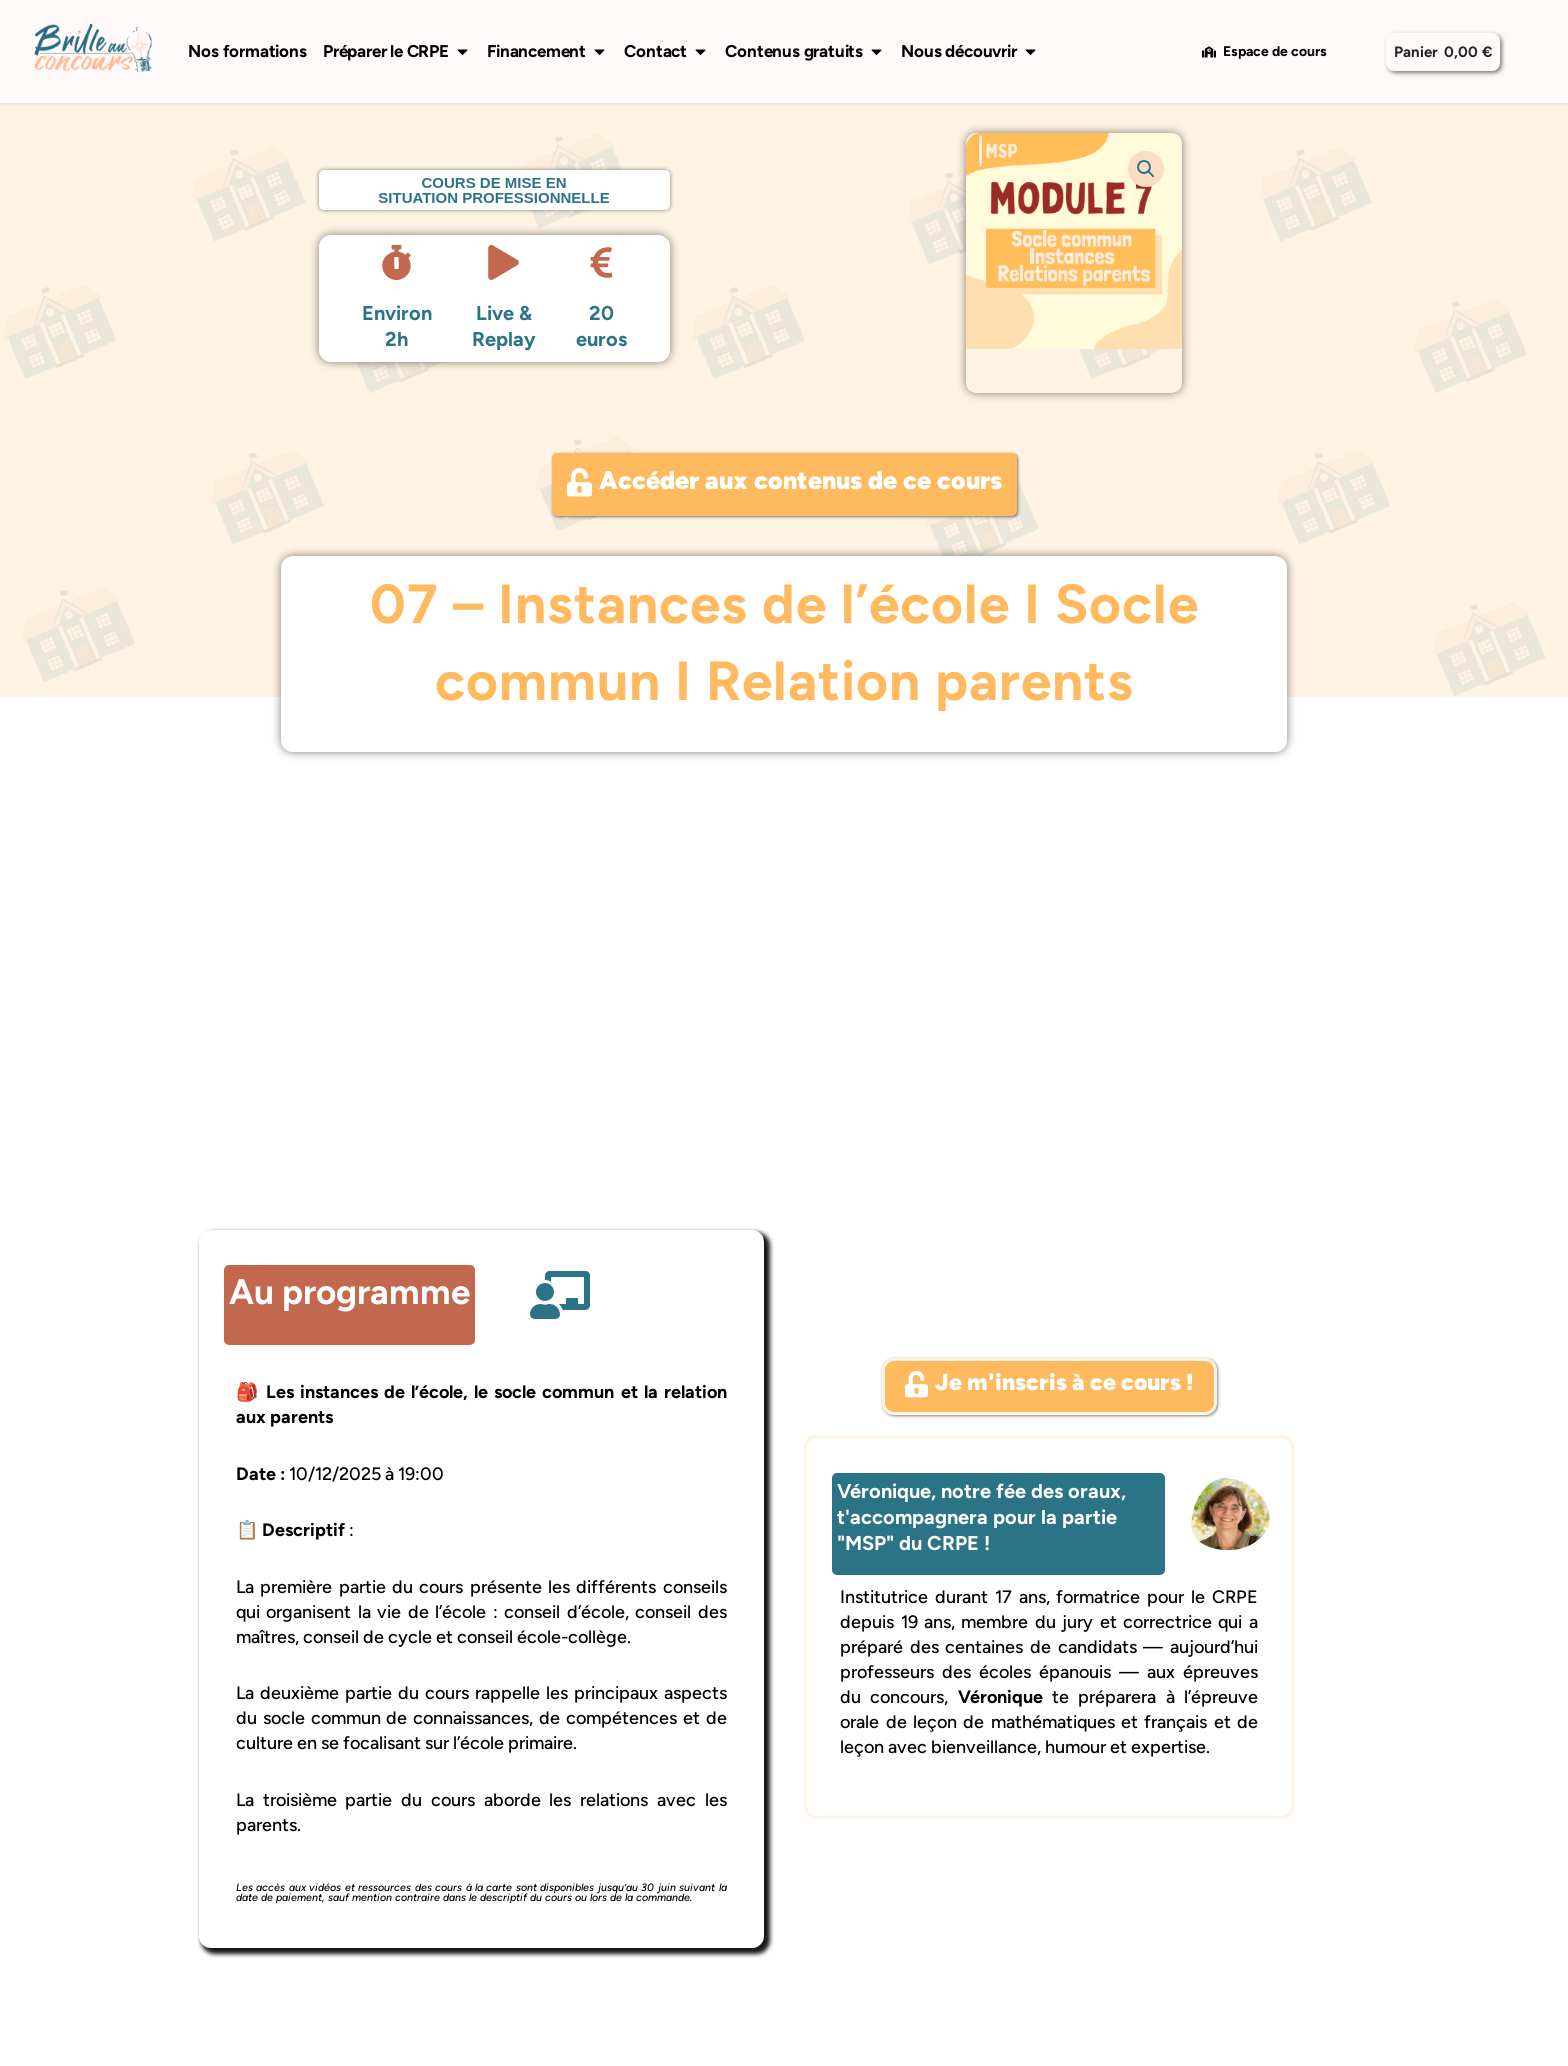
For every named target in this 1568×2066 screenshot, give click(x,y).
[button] (1146, 169)
